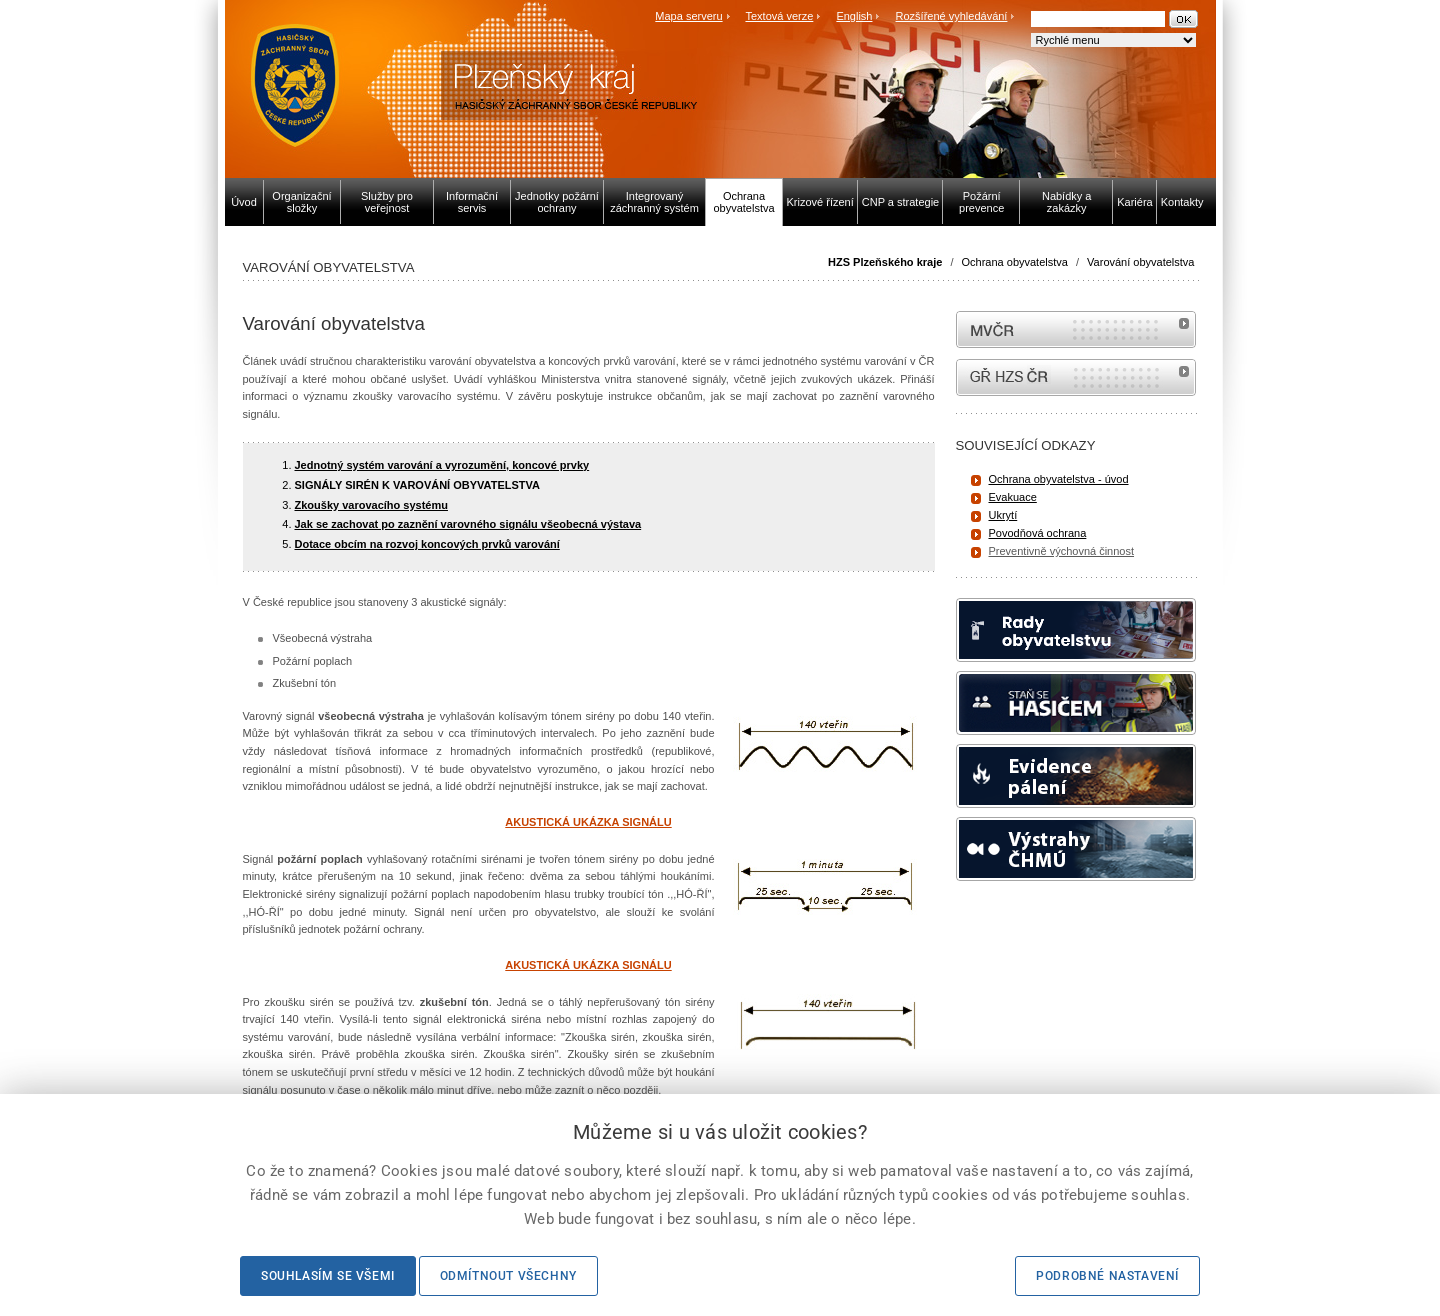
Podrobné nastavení (1107, 1276)
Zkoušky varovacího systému (371, 505)
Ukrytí (1003, 515)
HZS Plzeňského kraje (885, 262)
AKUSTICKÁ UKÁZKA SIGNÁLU (588, 822)
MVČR (1076, 329)
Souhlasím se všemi (328, 1276)
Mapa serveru (688, 16)
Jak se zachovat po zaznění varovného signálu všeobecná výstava (468, 524)
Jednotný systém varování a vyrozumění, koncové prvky (442, 465)
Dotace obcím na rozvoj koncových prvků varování (427, 544)
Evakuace (1013, 497)
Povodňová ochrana (1038, 533)
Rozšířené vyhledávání (952, 16)
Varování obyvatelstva (1140, 262)
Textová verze (779, 16)
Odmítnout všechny (508, 1276)
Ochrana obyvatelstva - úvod (1059, 479)
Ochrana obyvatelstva (1015, 262)
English (854, 16)
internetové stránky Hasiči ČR (1076, 377)
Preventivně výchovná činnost (1062, 551)
